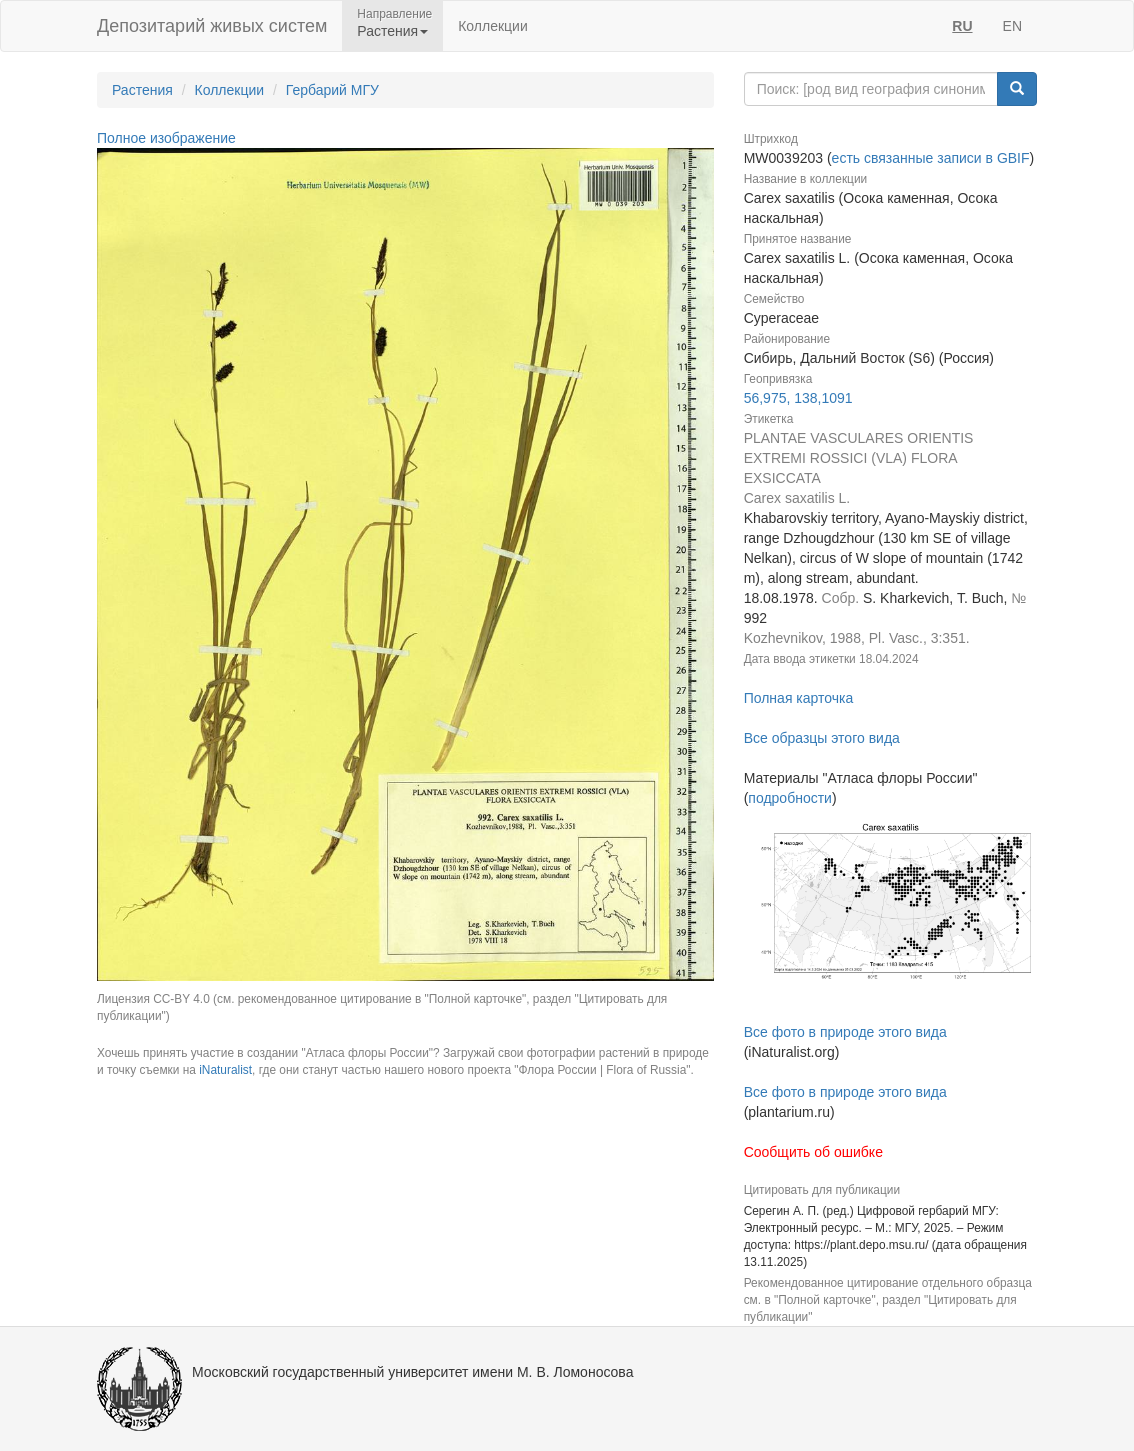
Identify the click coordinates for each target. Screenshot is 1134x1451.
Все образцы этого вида (822, 738)
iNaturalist (225, 1070)
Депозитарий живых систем (212, 26)
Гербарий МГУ (332, 90)
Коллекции (493, 26)
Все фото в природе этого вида (845, 1032)
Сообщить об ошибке (813, 1152)
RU (962, 26)
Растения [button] (392, 31)
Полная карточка (799, 698)
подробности (790, 798)
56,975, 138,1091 (798, 398)
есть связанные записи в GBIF (931, 158)
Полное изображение (166, 138)
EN (1012, 26)
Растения (142, 90)
